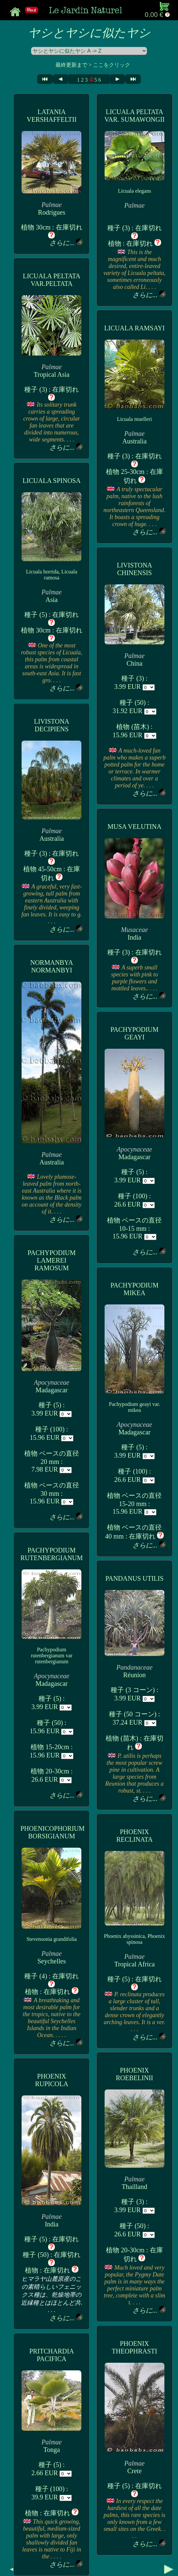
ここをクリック (111, 65)
